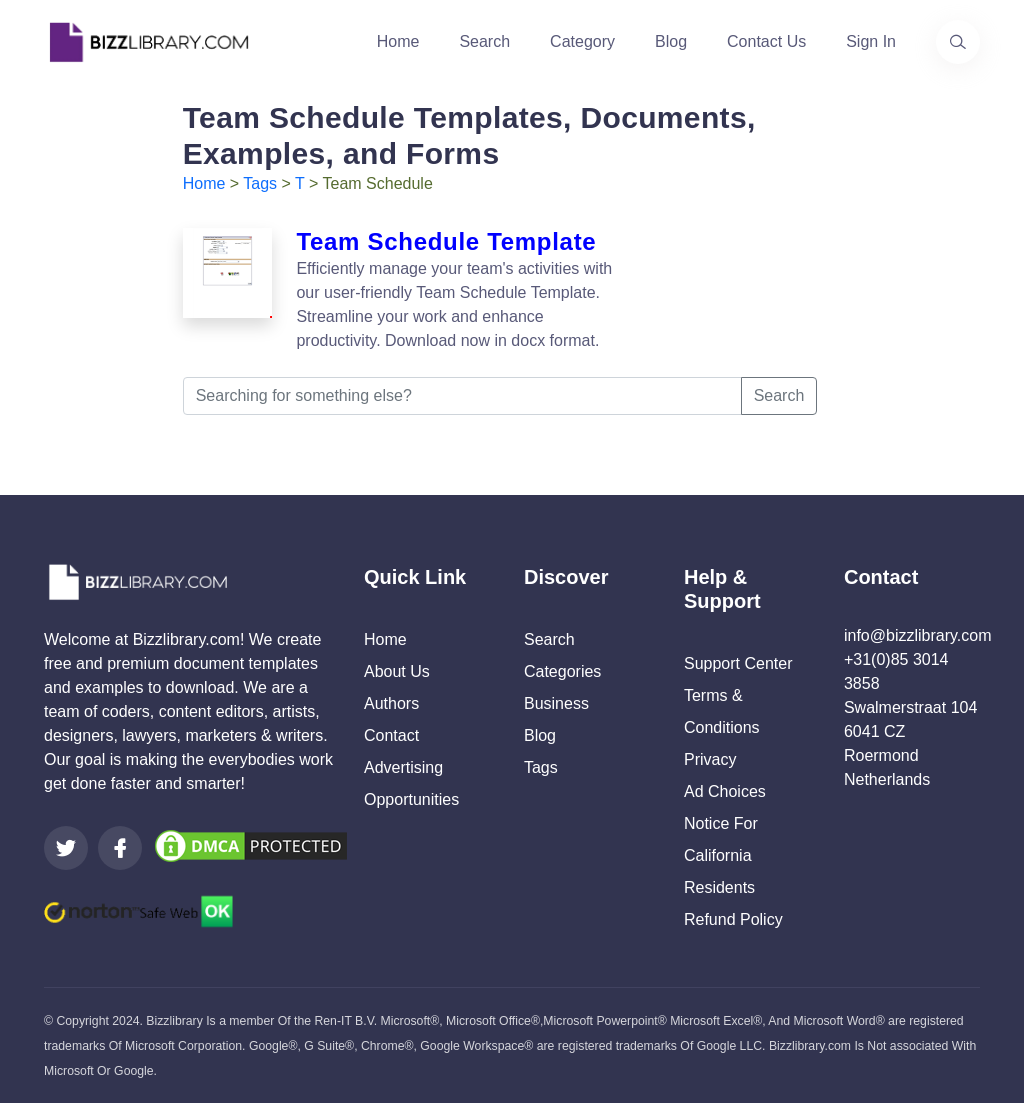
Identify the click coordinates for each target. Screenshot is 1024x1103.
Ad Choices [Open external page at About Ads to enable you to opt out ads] (725, 791)
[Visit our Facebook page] (120, 848)
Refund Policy (733, 919)
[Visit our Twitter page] (66, 848)
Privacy (710, 759)
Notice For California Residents (721, 855)
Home (398, 41)
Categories (562, 671)
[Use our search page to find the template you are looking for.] (958, 42)
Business (556, 703)
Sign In (871, 41)
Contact (391, 735)
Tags (260, 183)
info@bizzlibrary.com (918, 635)
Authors (391, 703)
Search (484, 41)
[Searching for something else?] (462, 396)
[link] (66, 848)
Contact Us (766, 41)
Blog (671, 41)
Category (582, 41)
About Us (397, 671)
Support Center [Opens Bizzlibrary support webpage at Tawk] (738, 663)
